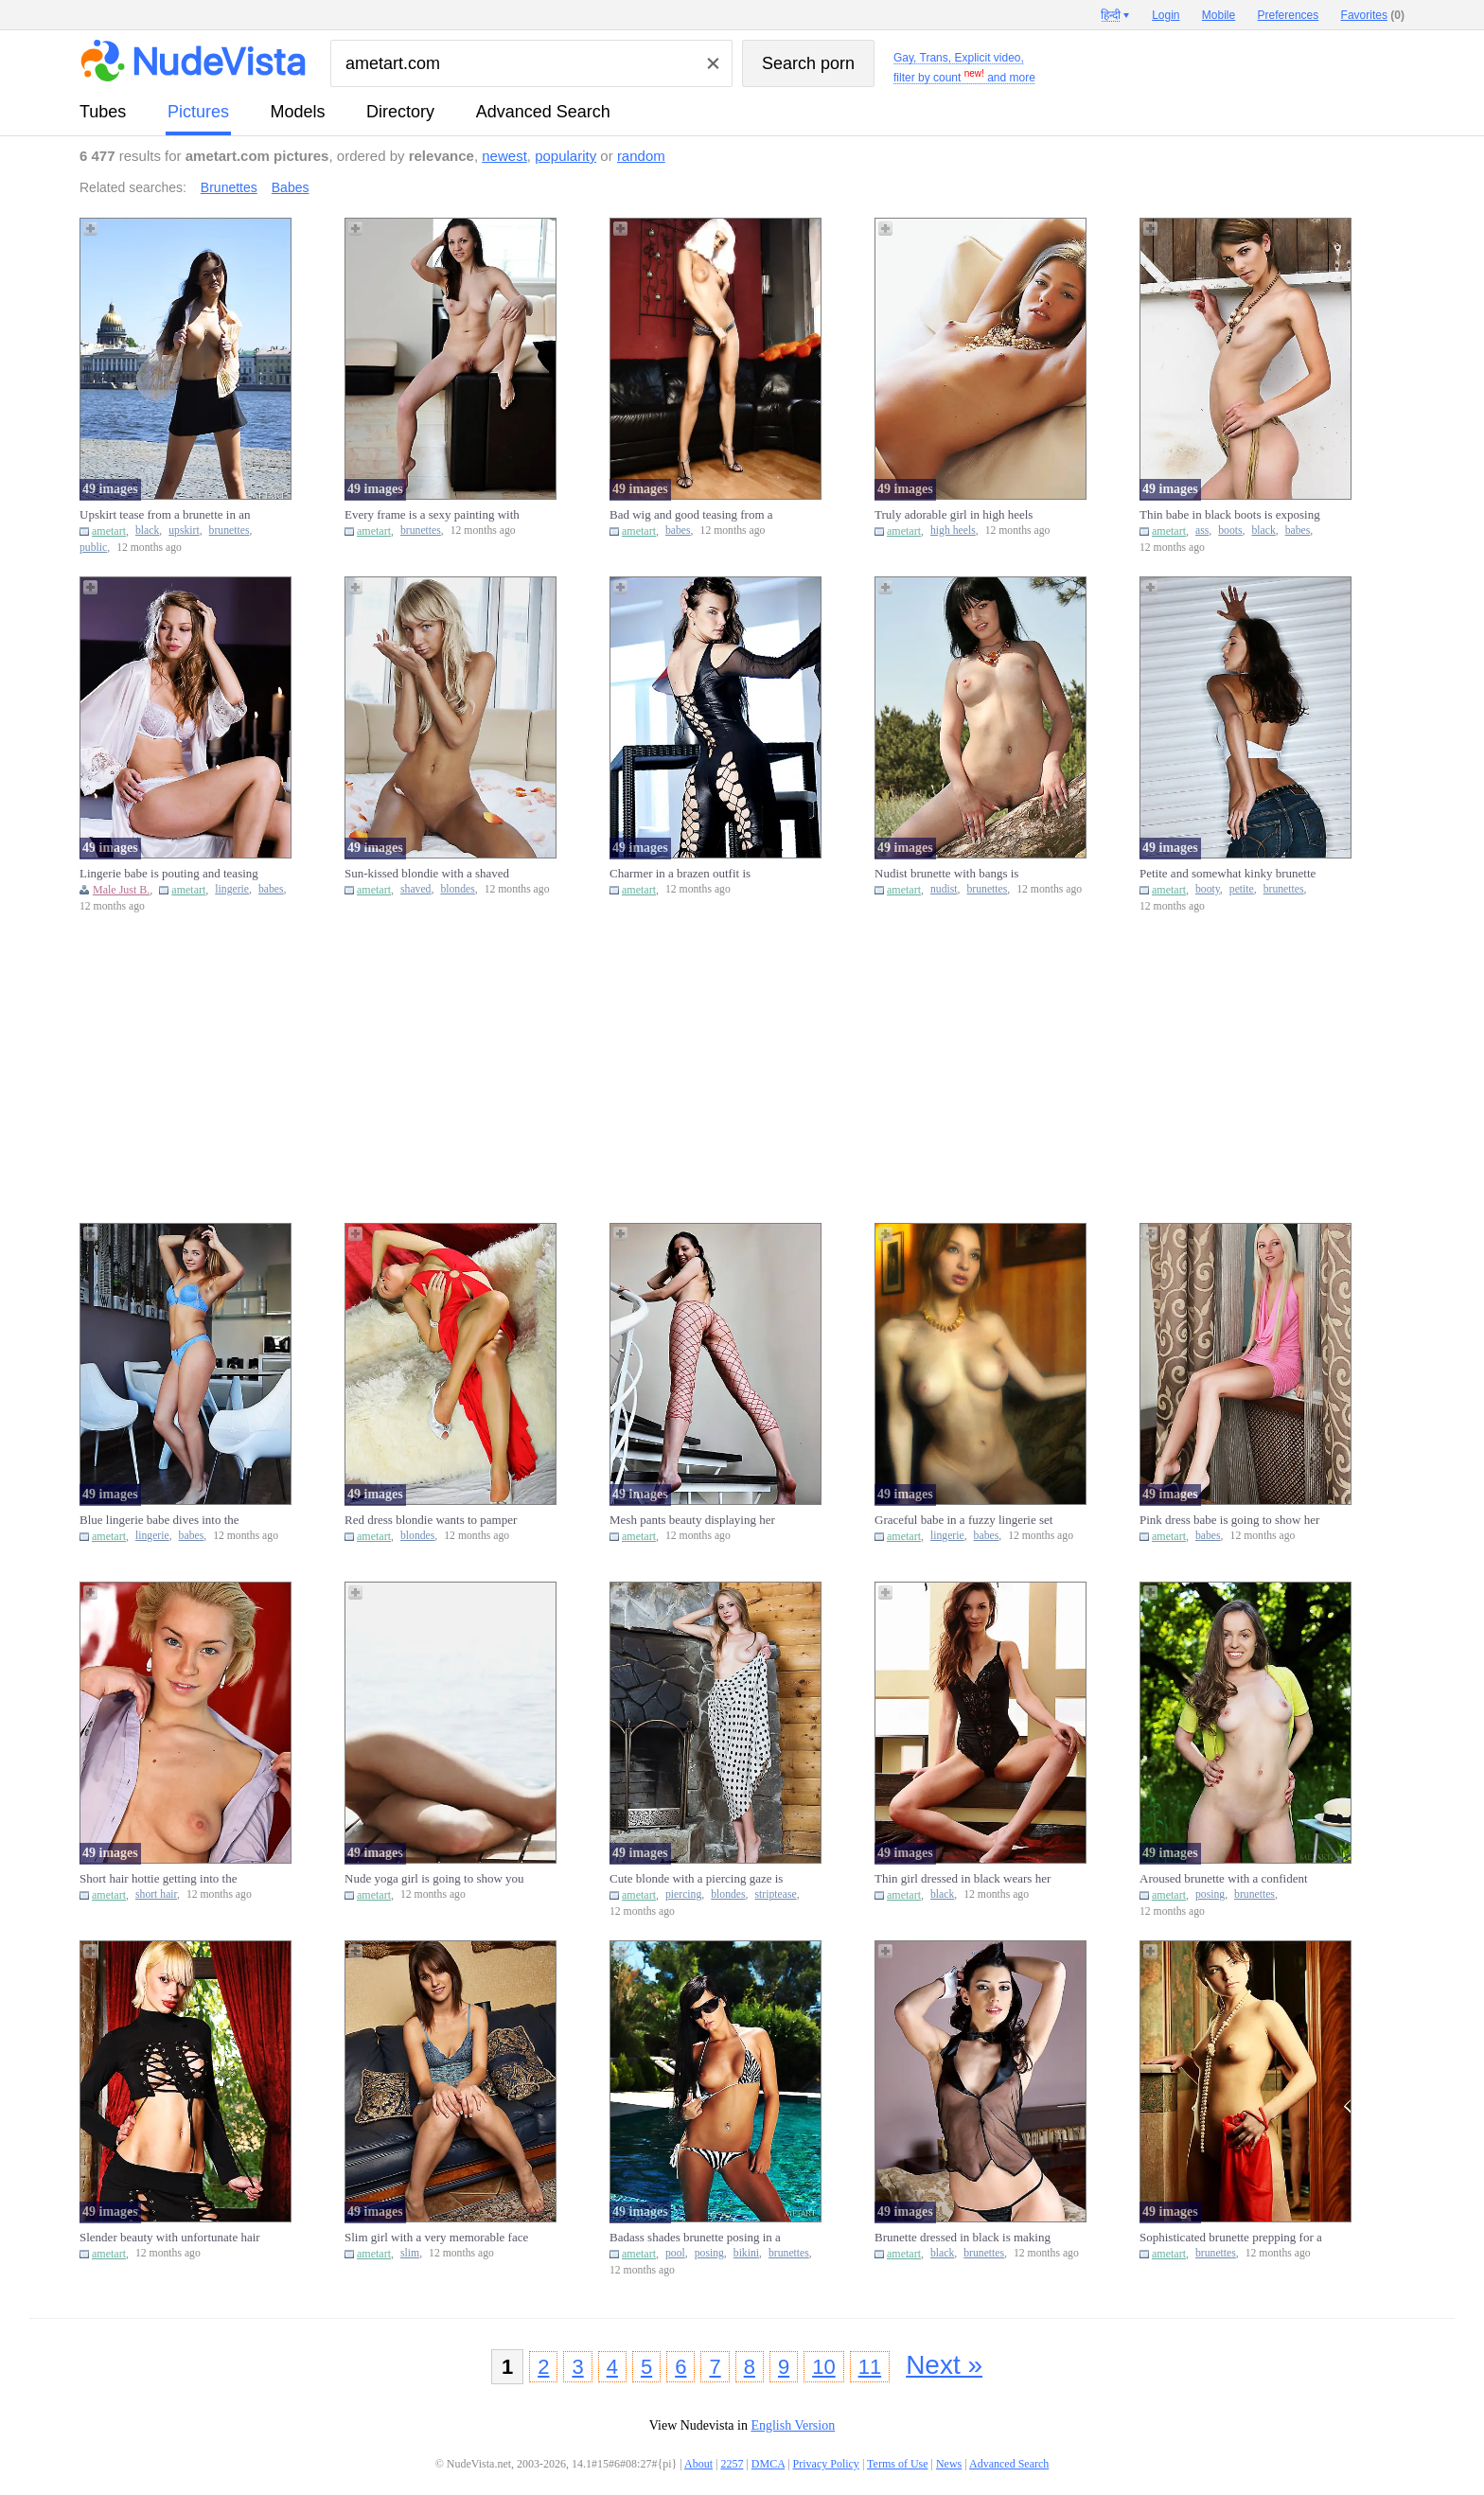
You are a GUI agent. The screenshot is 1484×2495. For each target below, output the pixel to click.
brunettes (229, 530)
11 (869, 2367)
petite (1241, 889)
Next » (944, 2365)
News (949, 2463)
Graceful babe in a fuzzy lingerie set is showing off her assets (963, 1520)
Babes (290, 187)
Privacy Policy (826, 2463)
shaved (415, 889)
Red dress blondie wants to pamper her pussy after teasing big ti (430, 1520)
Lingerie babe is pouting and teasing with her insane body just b (169, 873)
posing (1210, 1894)
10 (823, 2367)
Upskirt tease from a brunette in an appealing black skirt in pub (165, 514)
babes (678, 530)
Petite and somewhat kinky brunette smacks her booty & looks (1228, 873)
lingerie (232, 889)
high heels (953, 530)
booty (1207, 889)
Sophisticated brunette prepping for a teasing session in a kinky (1231, 2237)
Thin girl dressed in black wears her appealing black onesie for (962, 1878)
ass (1202, 530)
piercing (683, 1894)
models (298, 111)
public (93, 547)
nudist (944, 889)
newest (504, 156)
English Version (793, 2425)
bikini (746, 2253)
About (698, 2463)
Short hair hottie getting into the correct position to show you (158, 1878)
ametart (109, 531)
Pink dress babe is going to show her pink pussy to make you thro (1229, 1520)
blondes (457, 889)
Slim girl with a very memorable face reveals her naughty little (436, 2237)
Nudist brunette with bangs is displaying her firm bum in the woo (961, 873)
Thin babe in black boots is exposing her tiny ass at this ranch (1230, 514)
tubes (103, 111)
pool (675, 2253)
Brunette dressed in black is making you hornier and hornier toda (962, 2237)
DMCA (768, 2463)
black (147, 530)
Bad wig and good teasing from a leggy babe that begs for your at (691, 514)
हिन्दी (1111, 15)
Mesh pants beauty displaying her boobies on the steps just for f (692, 1520)
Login (1165, 15)
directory (400, 111)
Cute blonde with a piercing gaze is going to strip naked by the (696, 1878)
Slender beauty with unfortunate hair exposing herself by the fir (170, 2237)
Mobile (1218, 15)
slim (409, 2253)
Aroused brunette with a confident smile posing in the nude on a (1224, 1878)
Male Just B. (121, 889)
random (641, 156)
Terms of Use (897, 2463)
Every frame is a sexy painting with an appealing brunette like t (432, 514)
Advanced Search (543, 111)
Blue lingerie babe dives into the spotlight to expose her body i (159, 1520)
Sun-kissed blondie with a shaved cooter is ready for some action (426, 873)
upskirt (183, 530)
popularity (565, 156)
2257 (731, 2463)
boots (1230, 530)
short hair (156, 1894)
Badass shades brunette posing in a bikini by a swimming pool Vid (695, 2237)
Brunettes (229, 187)
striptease (775, 1894)
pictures (198, 111)
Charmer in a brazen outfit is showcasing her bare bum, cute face (698, 873)
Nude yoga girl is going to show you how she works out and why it (434, 1878)
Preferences (1288, 15)
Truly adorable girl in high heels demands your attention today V (953, 514)
